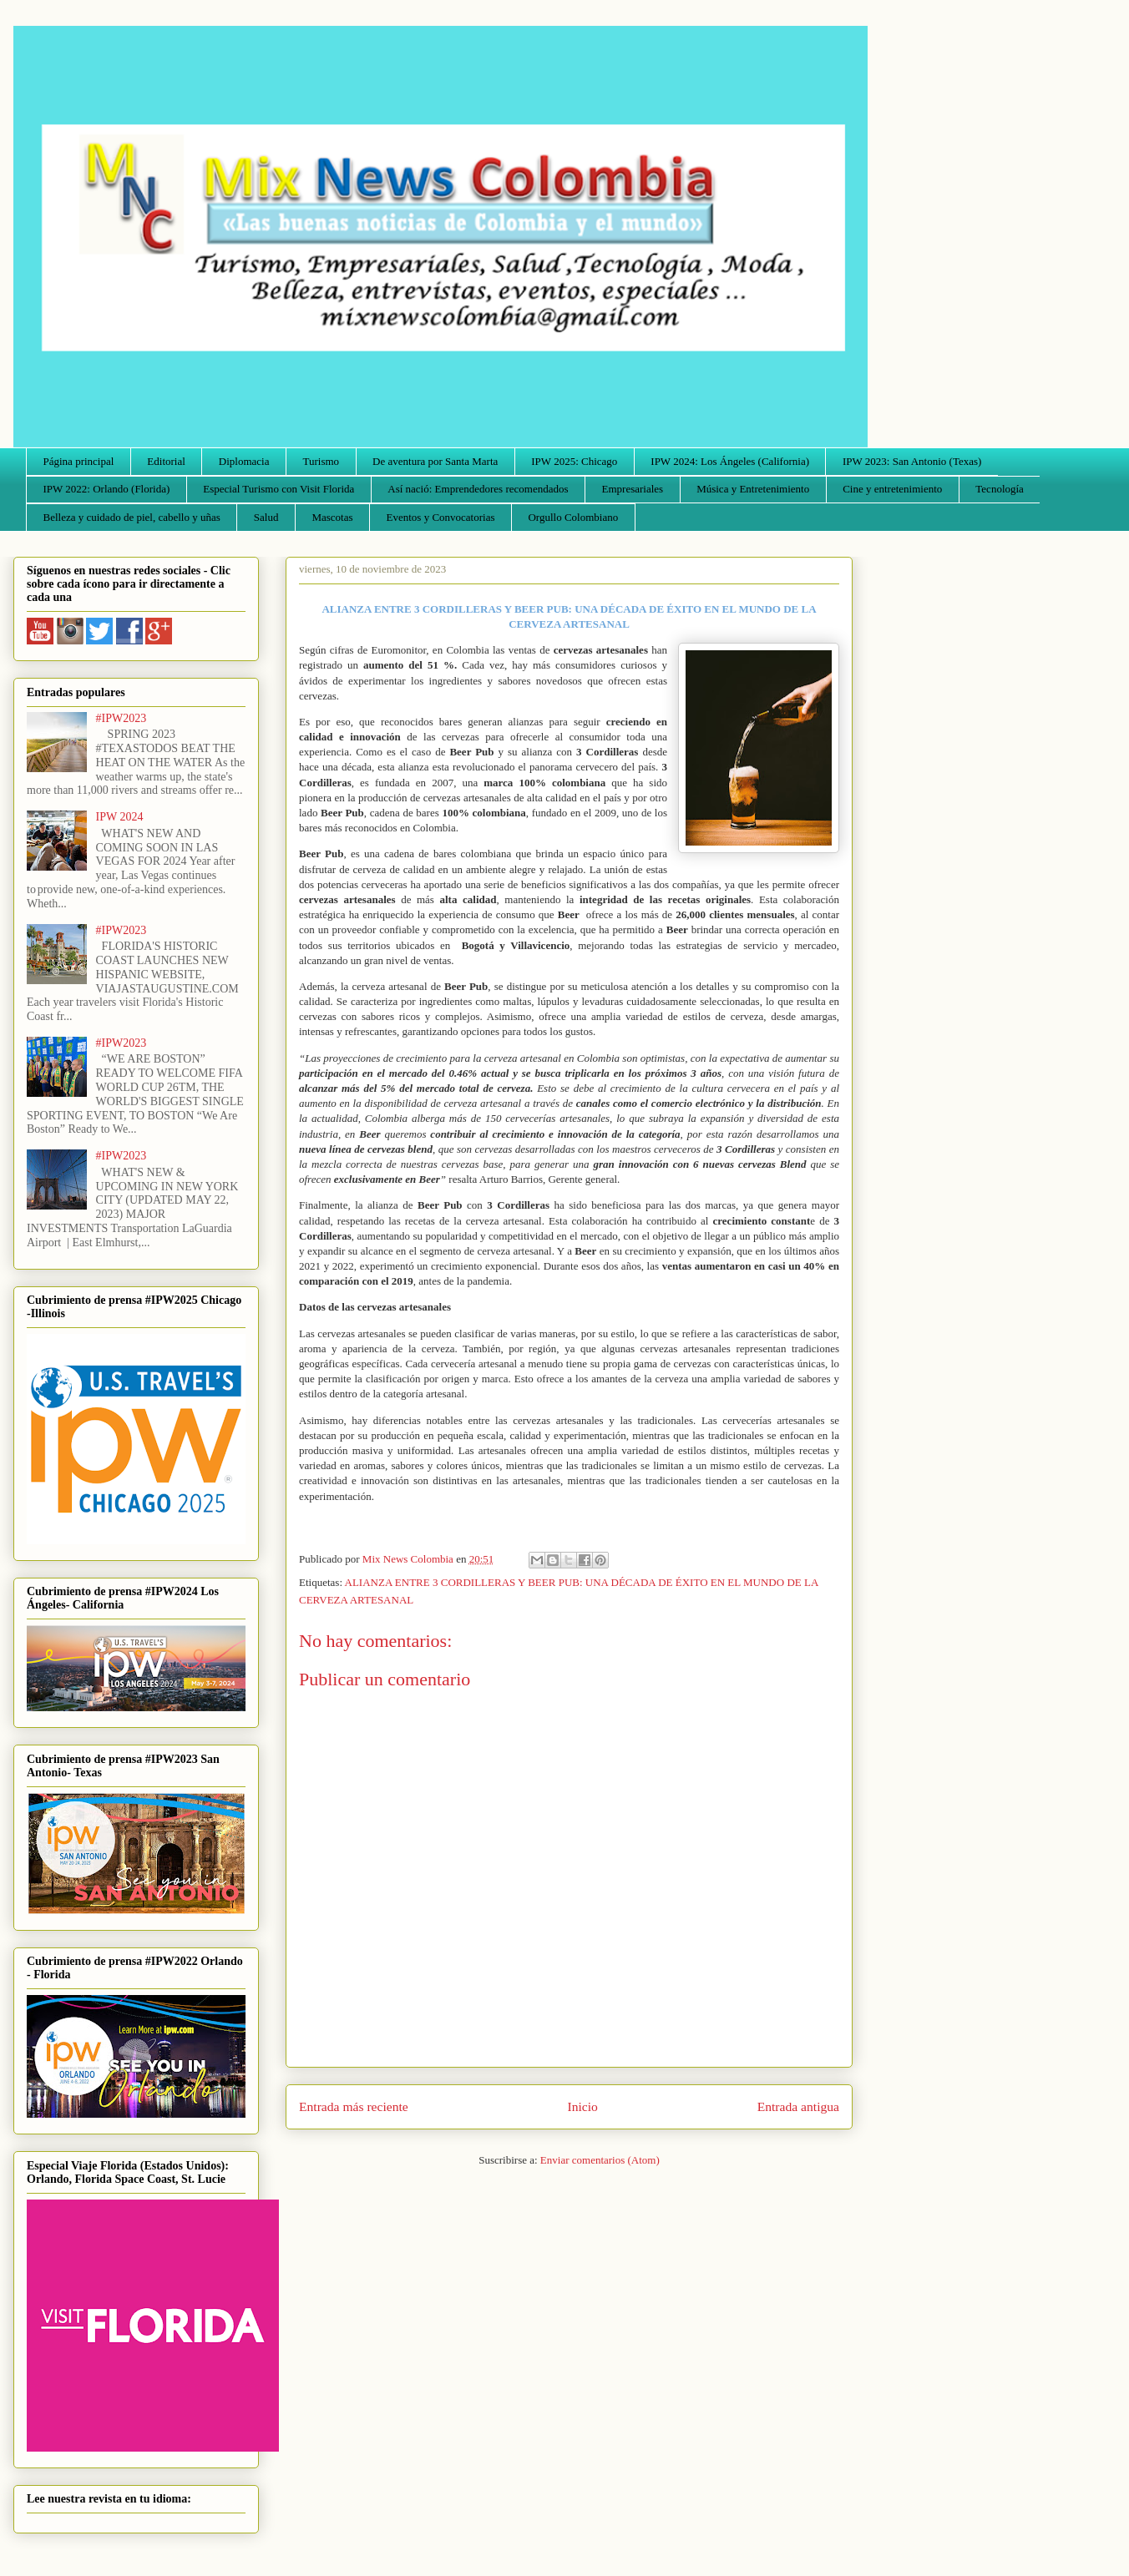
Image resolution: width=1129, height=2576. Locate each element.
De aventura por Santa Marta (435, 461)
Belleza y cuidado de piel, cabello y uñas (131, 517)
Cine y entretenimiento (892, 488)
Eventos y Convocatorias (441, 517)
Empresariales (633, 488)
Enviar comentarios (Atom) (600, 2160)
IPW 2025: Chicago (574, 461)
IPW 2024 (120, 817)
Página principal (78, 461)
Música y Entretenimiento (752, 488)
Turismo (321, 461)
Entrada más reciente (353, 2106)
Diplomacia (244, 461)
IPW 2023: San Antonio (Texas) (912, 461)
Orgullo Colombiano (573, 517)
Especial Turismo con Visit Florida (278, 488)
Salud (266, 517)
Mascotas (331, 517)
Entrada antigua (798, 2106)
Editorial (166, 461)
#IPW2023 (121, 718)
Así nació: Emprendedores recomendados (477, 488)
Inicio (583, 2106)
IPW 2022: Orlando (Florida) (106, 488)
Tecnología (999, 488)
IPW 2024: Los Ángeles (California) (730, 461)
